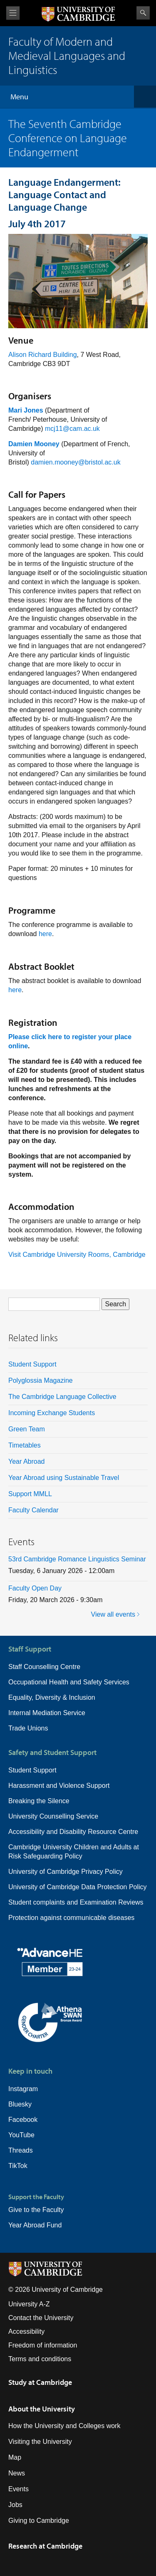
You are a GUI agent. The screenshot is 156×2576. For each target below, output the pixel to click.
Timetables (24, 1445)
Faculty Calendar (33, 1510)
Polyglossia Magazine (40, 1380)
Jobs (15, 2504)
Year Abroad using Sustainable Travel (63, 1477)
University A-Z (29, 2304)
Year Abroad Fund (35, 2225)
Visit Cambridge (31, 1254)
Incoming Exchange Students (51, 1412)
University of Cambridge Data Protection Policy (77, 1886)
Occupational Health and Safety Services (68, 1682)
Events (18, 2488)
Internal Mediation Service (46, 1712)
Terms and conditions (39, 2358)
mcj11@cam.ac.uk (72, 428)
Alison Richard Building (42, 354)
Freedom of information (42, 2345)
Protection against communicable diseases (71, 1917)
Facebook (22, 2119)
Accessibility (26, 2331)
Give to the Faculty (36, 2209)
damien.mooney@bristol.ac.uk (75, 462)
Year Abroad (26, 1461)
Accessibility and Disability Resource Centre (73, 1831)
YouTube (21, 2134)
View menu (13, 13)
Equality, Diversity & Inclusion (51, 1697)
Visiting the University (40, 2441)
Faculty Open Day (35, 1588)
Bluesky (20, 2104)
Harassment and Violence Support (58, 1785)
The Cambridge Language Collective (62, 1396)
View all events (113, 1614)
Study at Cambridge (40, 2382)
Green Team (26, 1429)
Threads (20, 2150)
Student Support (32, 1364)
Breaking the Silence (38, 1800)
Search (143, 13)
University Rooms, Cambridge (101, 1254)
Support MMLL (30, 1493)
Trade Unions (28, 1728)
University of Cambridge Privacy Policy (65, 1871)
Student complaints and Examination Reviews (76, 1902)
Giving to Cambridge (38, 2520)
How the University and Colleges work (64, 2425)
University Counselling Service (53, 1816)
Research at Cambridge (45, 2546)
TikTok (17, 2165)
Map (14, 2457)
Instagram (23, 2088)
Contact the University (41, 2317)
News (16, 2473)
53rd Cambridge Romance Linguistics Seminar (77, 1559)
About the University (41, 2409)
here (45, 933)
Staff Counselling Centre (44, 1666)
